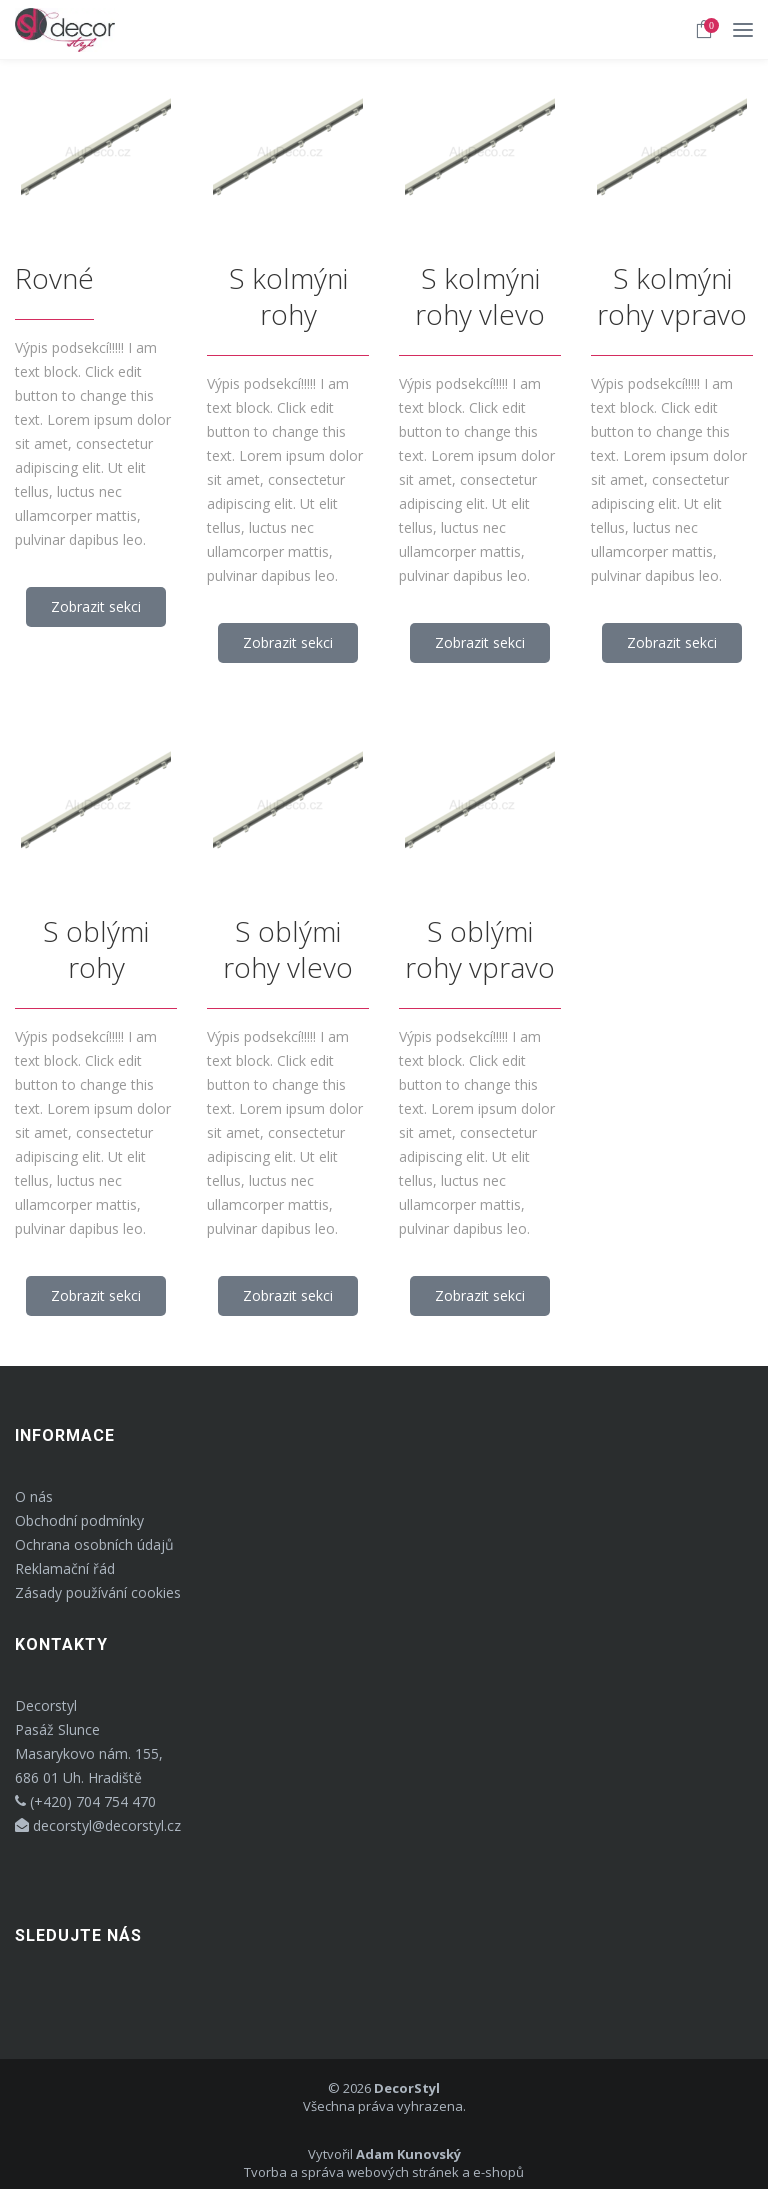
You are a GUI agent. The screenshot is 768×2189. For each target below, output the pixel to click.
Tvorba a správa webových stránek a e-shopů (384, 2172)
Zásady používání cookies (98, 1592)
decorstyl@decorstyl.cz (98, 1825)
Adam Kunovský (408, 2154)
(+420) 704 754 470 (85, 1801)
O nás (34, 1496)
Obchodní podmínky (79, 1520)
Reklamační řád (65, 1568)
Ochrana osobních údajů (94, 1544)
